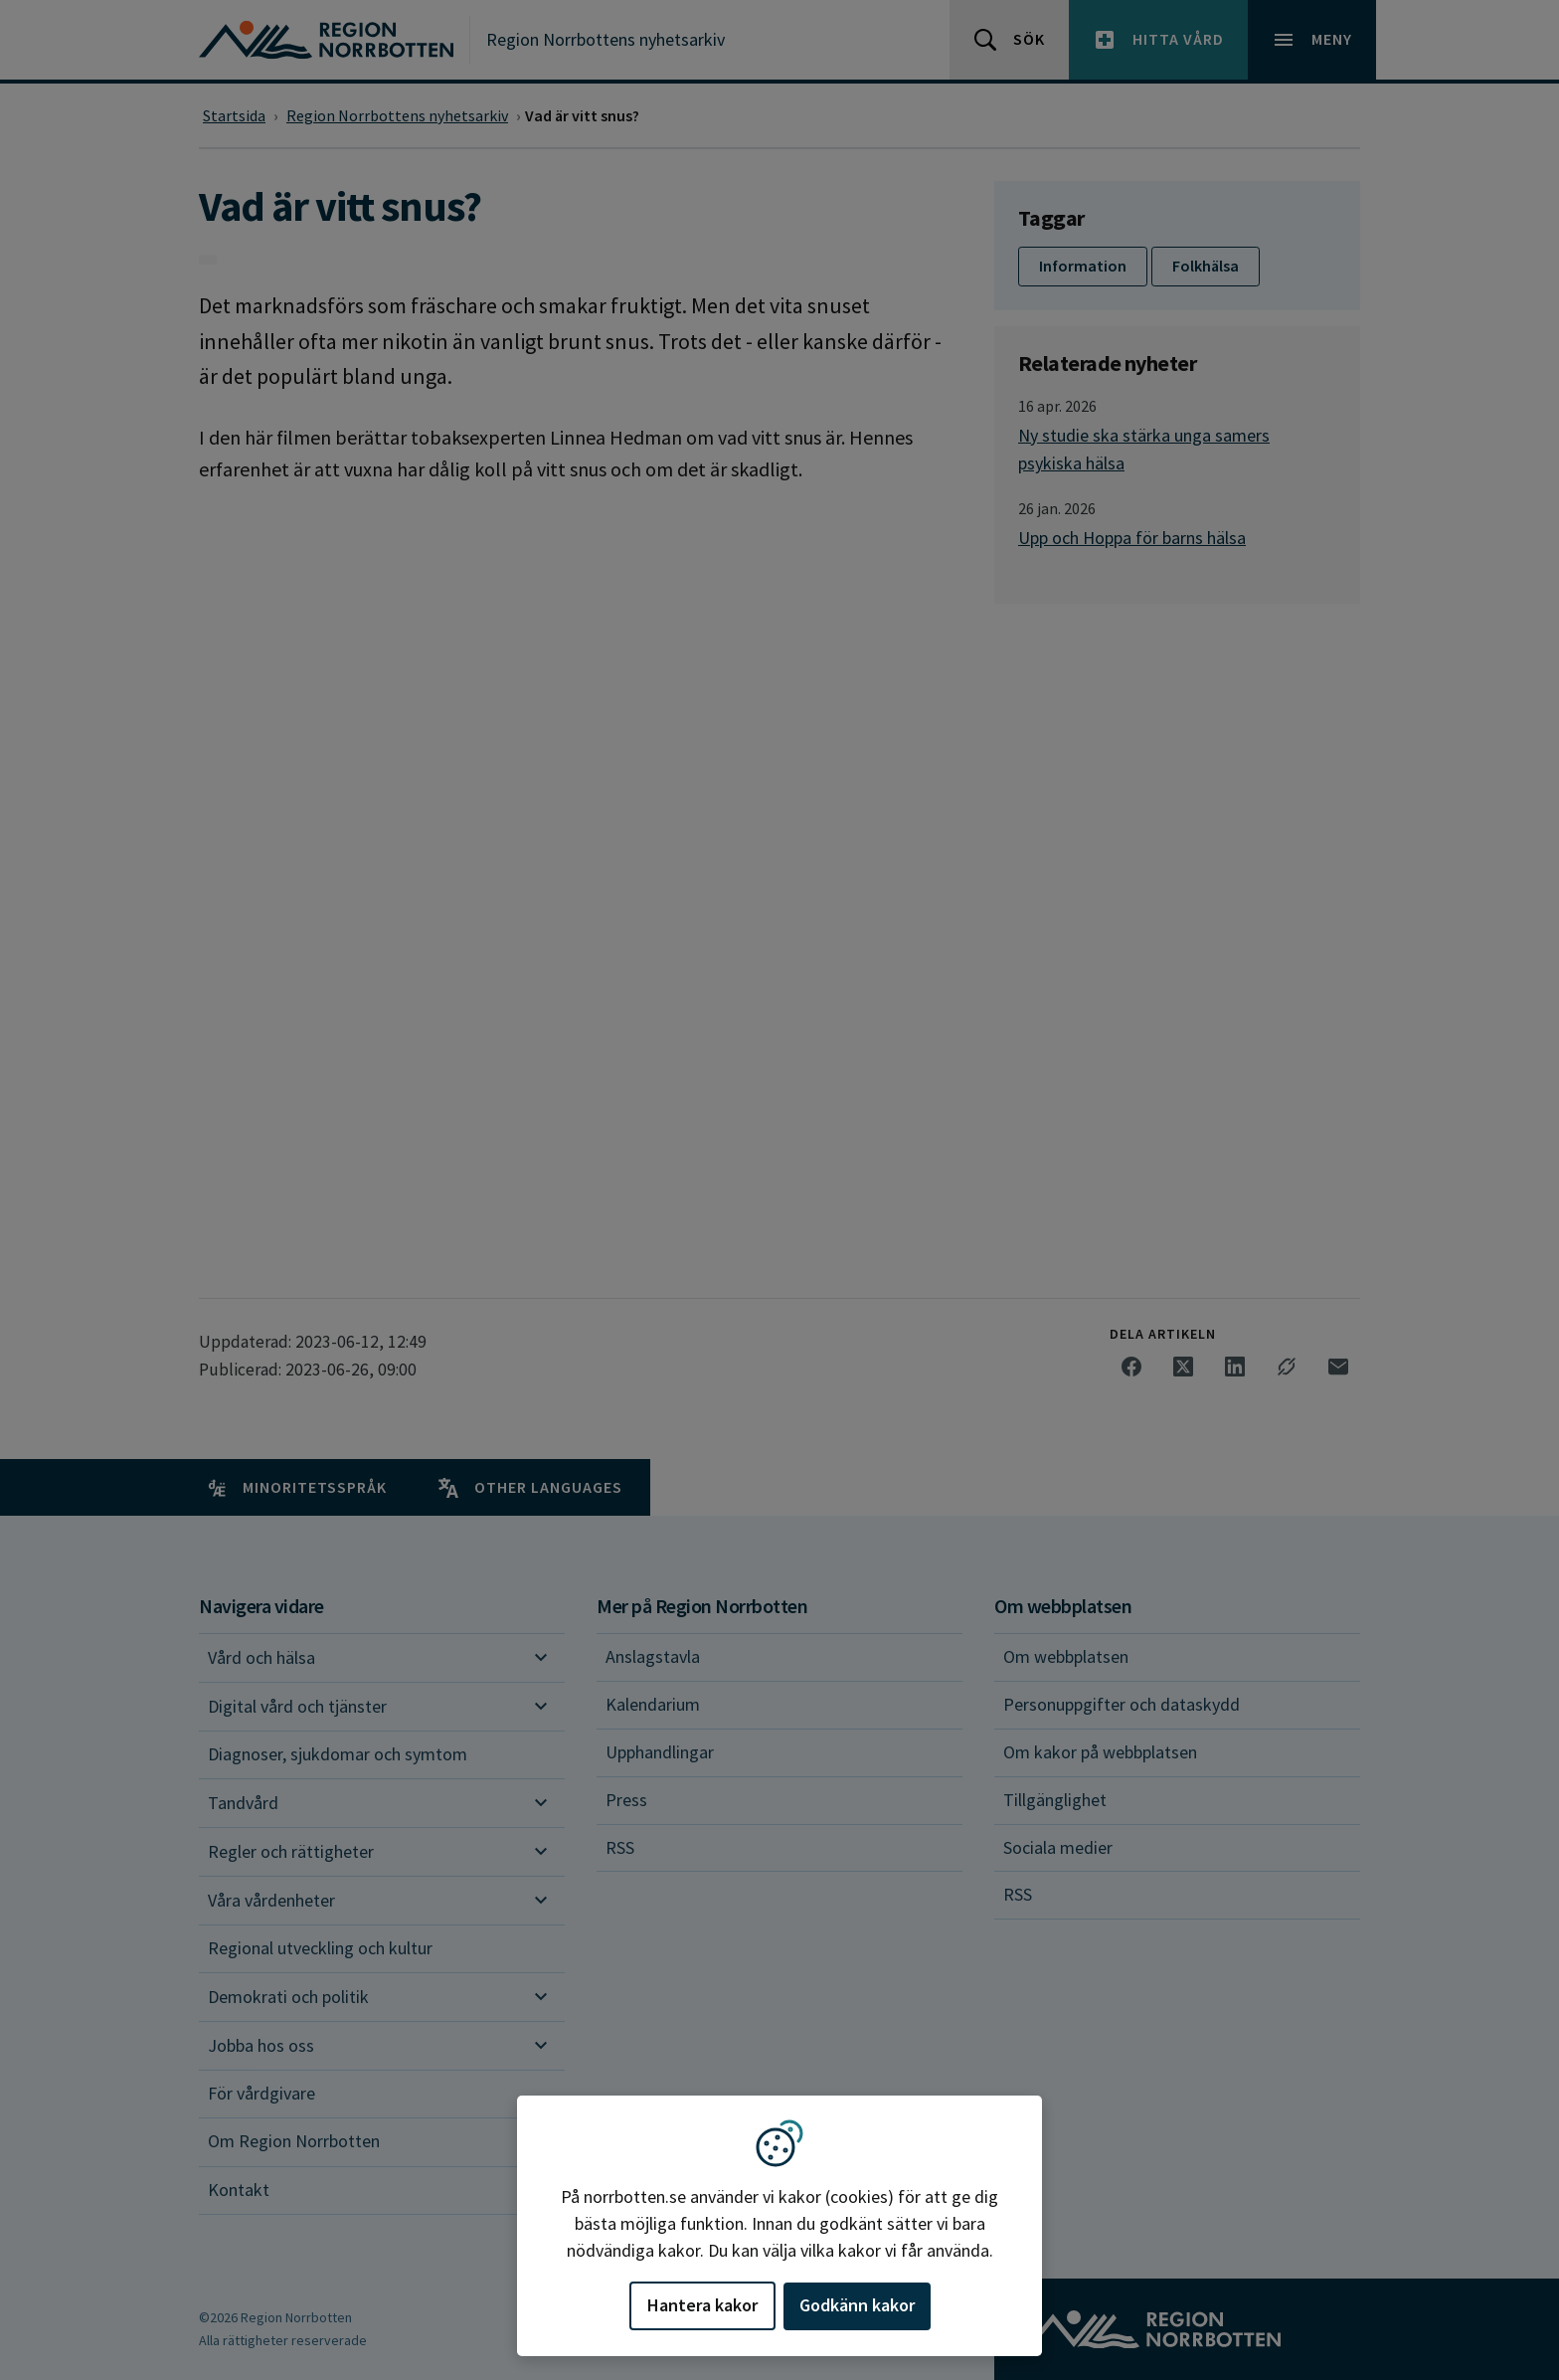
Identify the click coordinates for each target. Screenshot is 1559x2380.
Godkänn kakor (857, 2304)
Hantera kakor (702, 2304)
